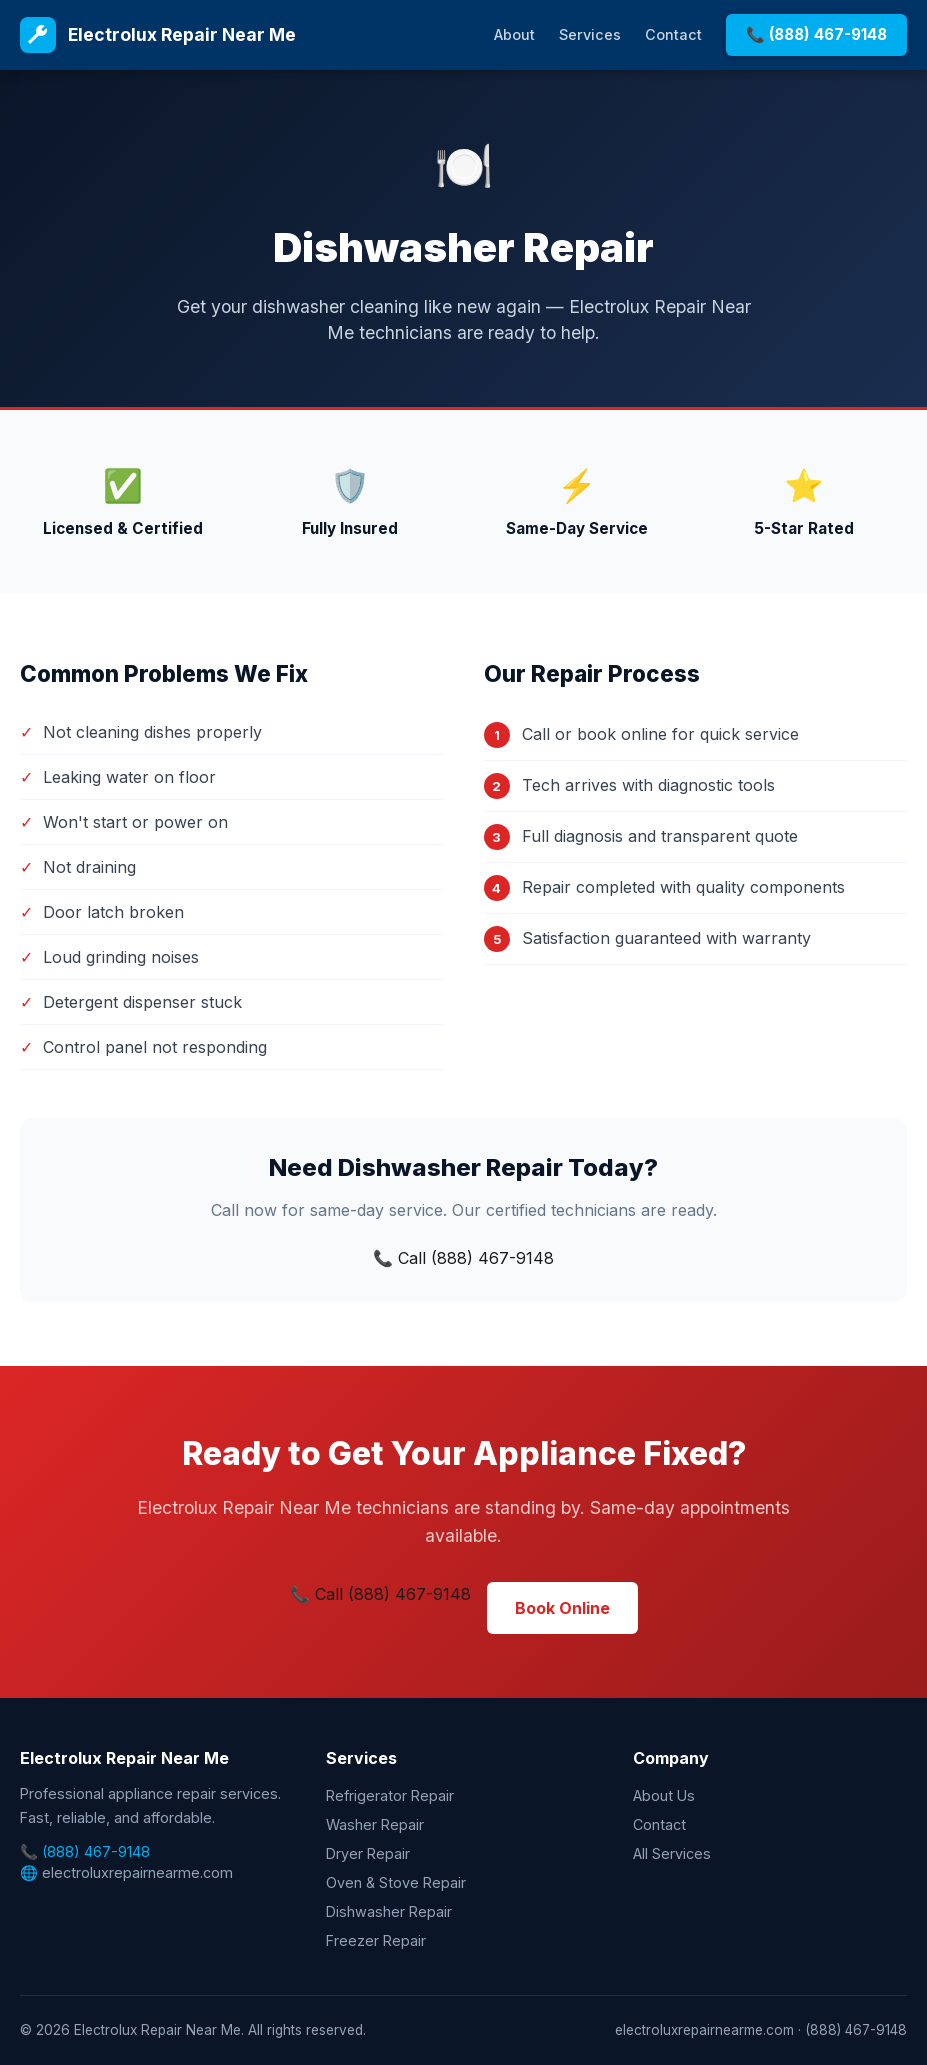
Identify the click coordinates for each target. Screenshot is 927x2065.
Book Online (562, 1608)
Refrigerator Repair (390, 1795)
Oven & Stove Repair (396, 1882)
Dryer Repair (368, 1853)
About (514, 34)
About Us (664, 1795)
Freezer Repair (376, 1940)
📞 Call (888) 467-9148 (463, 1258)
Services (590, 34)
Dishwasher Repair (389, 1911)
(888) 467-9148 (96, 1851)
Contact (673, 34)
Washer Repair (375, 1824)
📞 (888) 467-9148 (816, 34)
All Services (672, 1853)
